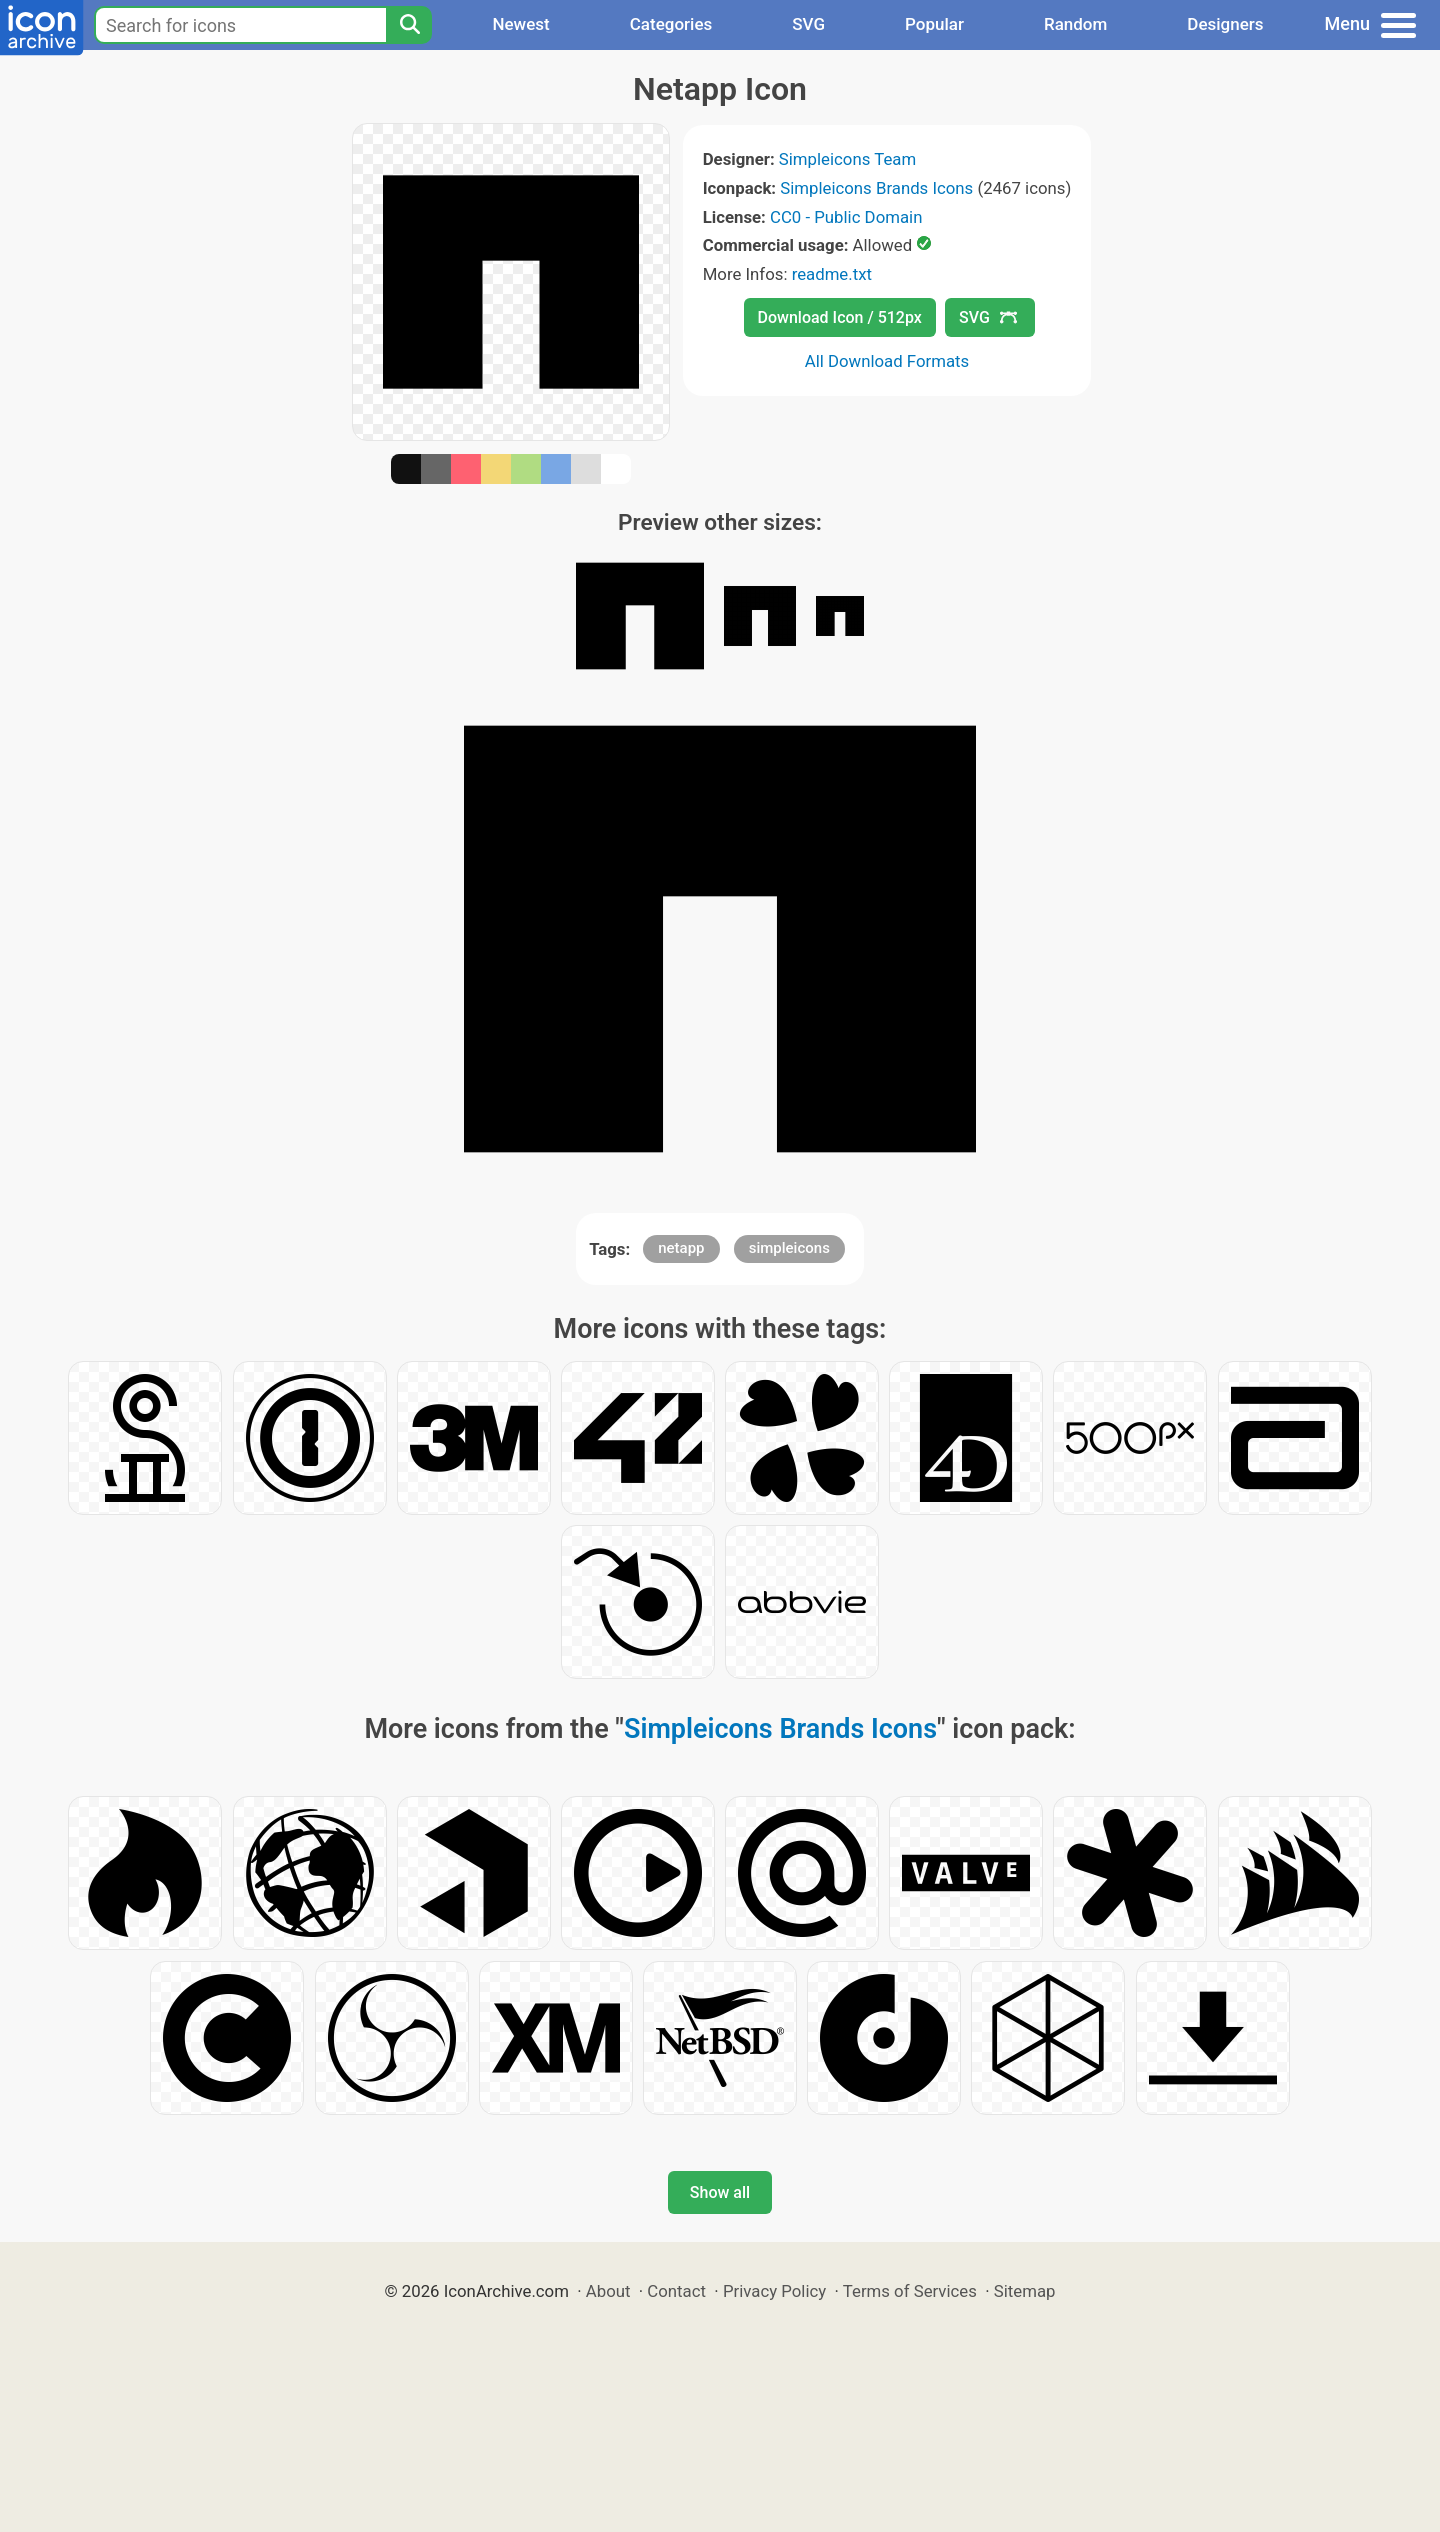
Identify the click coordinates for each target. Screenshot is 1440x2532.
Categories (671, 24)
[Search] (409, 25)
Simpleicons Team (847, 159)
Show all (720, 2192)
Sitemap (1025, 2291)
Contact (676, 2291)
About (608, 2291)
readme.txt (832, 274)
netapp (681, 1248)
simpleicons (789, 1248)
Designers (1225, 24)
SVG (808, 24)
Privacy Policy (774, 2291)
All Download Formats (887, 361)
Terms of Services (910, 2291)
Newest (520, 24)
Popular (934, 24)
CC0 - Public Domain (846, 217)
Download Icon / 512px (840, 317)
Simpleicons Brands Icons (876, 188)
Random (1075, 24)
